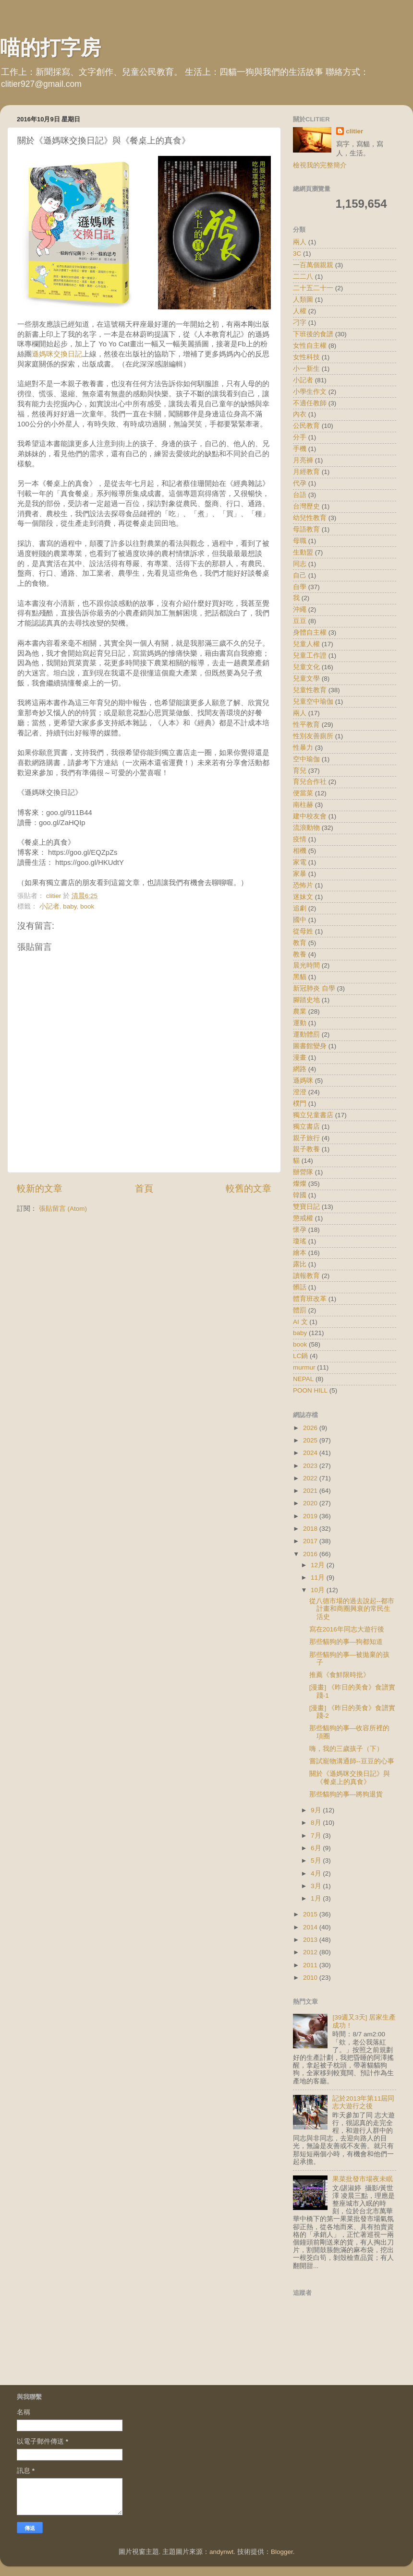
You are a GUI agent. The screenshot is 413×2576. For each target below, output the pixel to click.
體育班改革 (310, 1298)
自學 (299, 587)
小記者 (49, 906)
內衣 (299, 414)
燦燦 (299, 1183)
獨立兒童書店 (313, 1115)
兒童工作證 (310, 655)
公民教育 (306, 425)
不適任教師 (310, 403)
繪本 (299, 1252)
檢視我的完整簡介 (320, 165)
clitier (354, 131)
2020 (311, 1503)
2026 (311, 1427)
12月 (319, 1565)
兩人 (299, 242)
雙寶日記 (306, 1206)
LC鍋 (300, 1355)
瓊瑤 (299, 1241)
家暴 (299, 873)
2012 (311, 1952)
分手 (299, 437)
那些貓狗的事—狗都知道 (346, 1641)
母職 (299, 540)
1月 (317, 1898)
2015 (311, 1914)
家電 (299, 862)
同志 (299, 563)
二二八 (303, 276)
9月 (317, 1810)
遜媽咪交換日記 (57, 354)
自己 (299, 575)
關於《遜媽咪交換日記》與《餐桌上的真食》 (349, 1777)
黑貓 (299, 977)
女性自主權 (310, 345)
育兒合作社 (310, 781)
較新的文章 (39, 1188)
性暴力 (303, 747)
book (87, 906)
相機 (299, 850)
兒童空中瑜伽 (313, 701)
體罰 (299, 1310)
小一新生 (306, 368)
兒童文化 (306, 667)
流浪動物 (306, 827)
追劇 (299, 908)
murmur (304, 1367)
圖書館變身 (310, 1046)
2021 (311, 1490)
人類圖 (303, 299)
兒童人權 (306, 644)
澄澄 (299, 1092)
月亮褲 (303, 460)
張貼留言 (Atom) (63, 1208)
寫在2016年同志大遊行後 (346, 1629)
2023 (311, 1465)
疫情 (299, 839)
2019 (311, 1516)
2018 (311, 1528)
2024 (311, 1452)
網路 (299, 1069)
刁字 (299, 322)
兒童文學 (306, 678)
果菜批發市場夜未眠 (362, 2179)
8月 (317, 1822)
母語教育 (306, 529)
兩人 (299, 713)
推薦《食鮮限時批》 (339, 1674)
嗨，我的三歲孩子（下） (346, 1748)
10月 (319, 1590)
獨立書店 (306, 1126)
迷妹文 (303, 896)
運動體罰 (306, 1034)
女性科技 (306, 357)
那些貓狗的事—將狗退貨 (346, 1794)
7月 (317, 1835)
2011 (311, 1965)
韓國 (299, 1195)
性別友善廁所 (313, 736)
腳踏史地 (306, 1000)
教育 (299, 942)
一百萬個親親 (313, 265)
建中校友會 (310, 816)
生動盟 (303, 552)
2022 (311, 1478)
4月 (317, 1873)
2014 (311, 1927)
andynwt (221, 2551)
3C (297, 253)
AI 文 (300, 1321)
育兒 (299, 770)
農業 (299, 1011)
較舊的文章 (248, 1188)
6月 (317, 1848)
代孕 (299, 483)
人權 (299, 311)
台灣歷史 (306, 506)
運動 (299, 1023)
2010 (311, 1977)
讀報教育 (306, 1275)
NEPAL (303, 1379)
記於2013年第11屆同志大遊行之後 (363, 2102)
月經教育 (306, 471)
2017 (311, 1541)
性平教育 (306, 724)
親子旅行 (306, 1138)
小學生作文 (310, 391)
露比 (299, 1264)
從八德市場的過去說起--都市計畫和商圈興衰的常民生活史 (351, 1608)
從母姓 (303, 931)
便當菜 (303, 793)
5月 (317, 1860)
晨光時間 (306, 965)
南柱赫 (303, 804)
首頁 (144, 1188)
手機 (299, 448)
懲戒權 (303, 1218)
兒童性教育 (310, 690)
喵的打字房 (50, 47)
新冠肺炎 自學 (314, 988)
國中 (299, 919)
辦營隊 (303, 1172)
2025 (311, 1440)
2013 (311, 1939)
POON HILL (310, 1390)
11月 (319, 1577)
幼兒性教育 (310, 517)
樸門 (299, 1103)
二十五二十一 (313, 288)
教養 (299, 954)
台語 (299, 494)
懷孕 (299, 1229)
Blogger (282, 2551)
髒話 (299, 1287)
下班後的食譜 (313, 334)
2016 (311, 1554)
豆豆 (299, 621)
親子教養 (306, 1149)
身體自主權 (310, 632)
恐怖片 (303, 885)
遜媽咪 (303, 1080)
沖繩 (299, 609)
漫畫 (299, 1057)
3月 (317, 1886)
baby (69, 906)
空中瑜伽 (306, 759)
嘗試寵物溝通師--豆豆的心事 (351, 1761)
